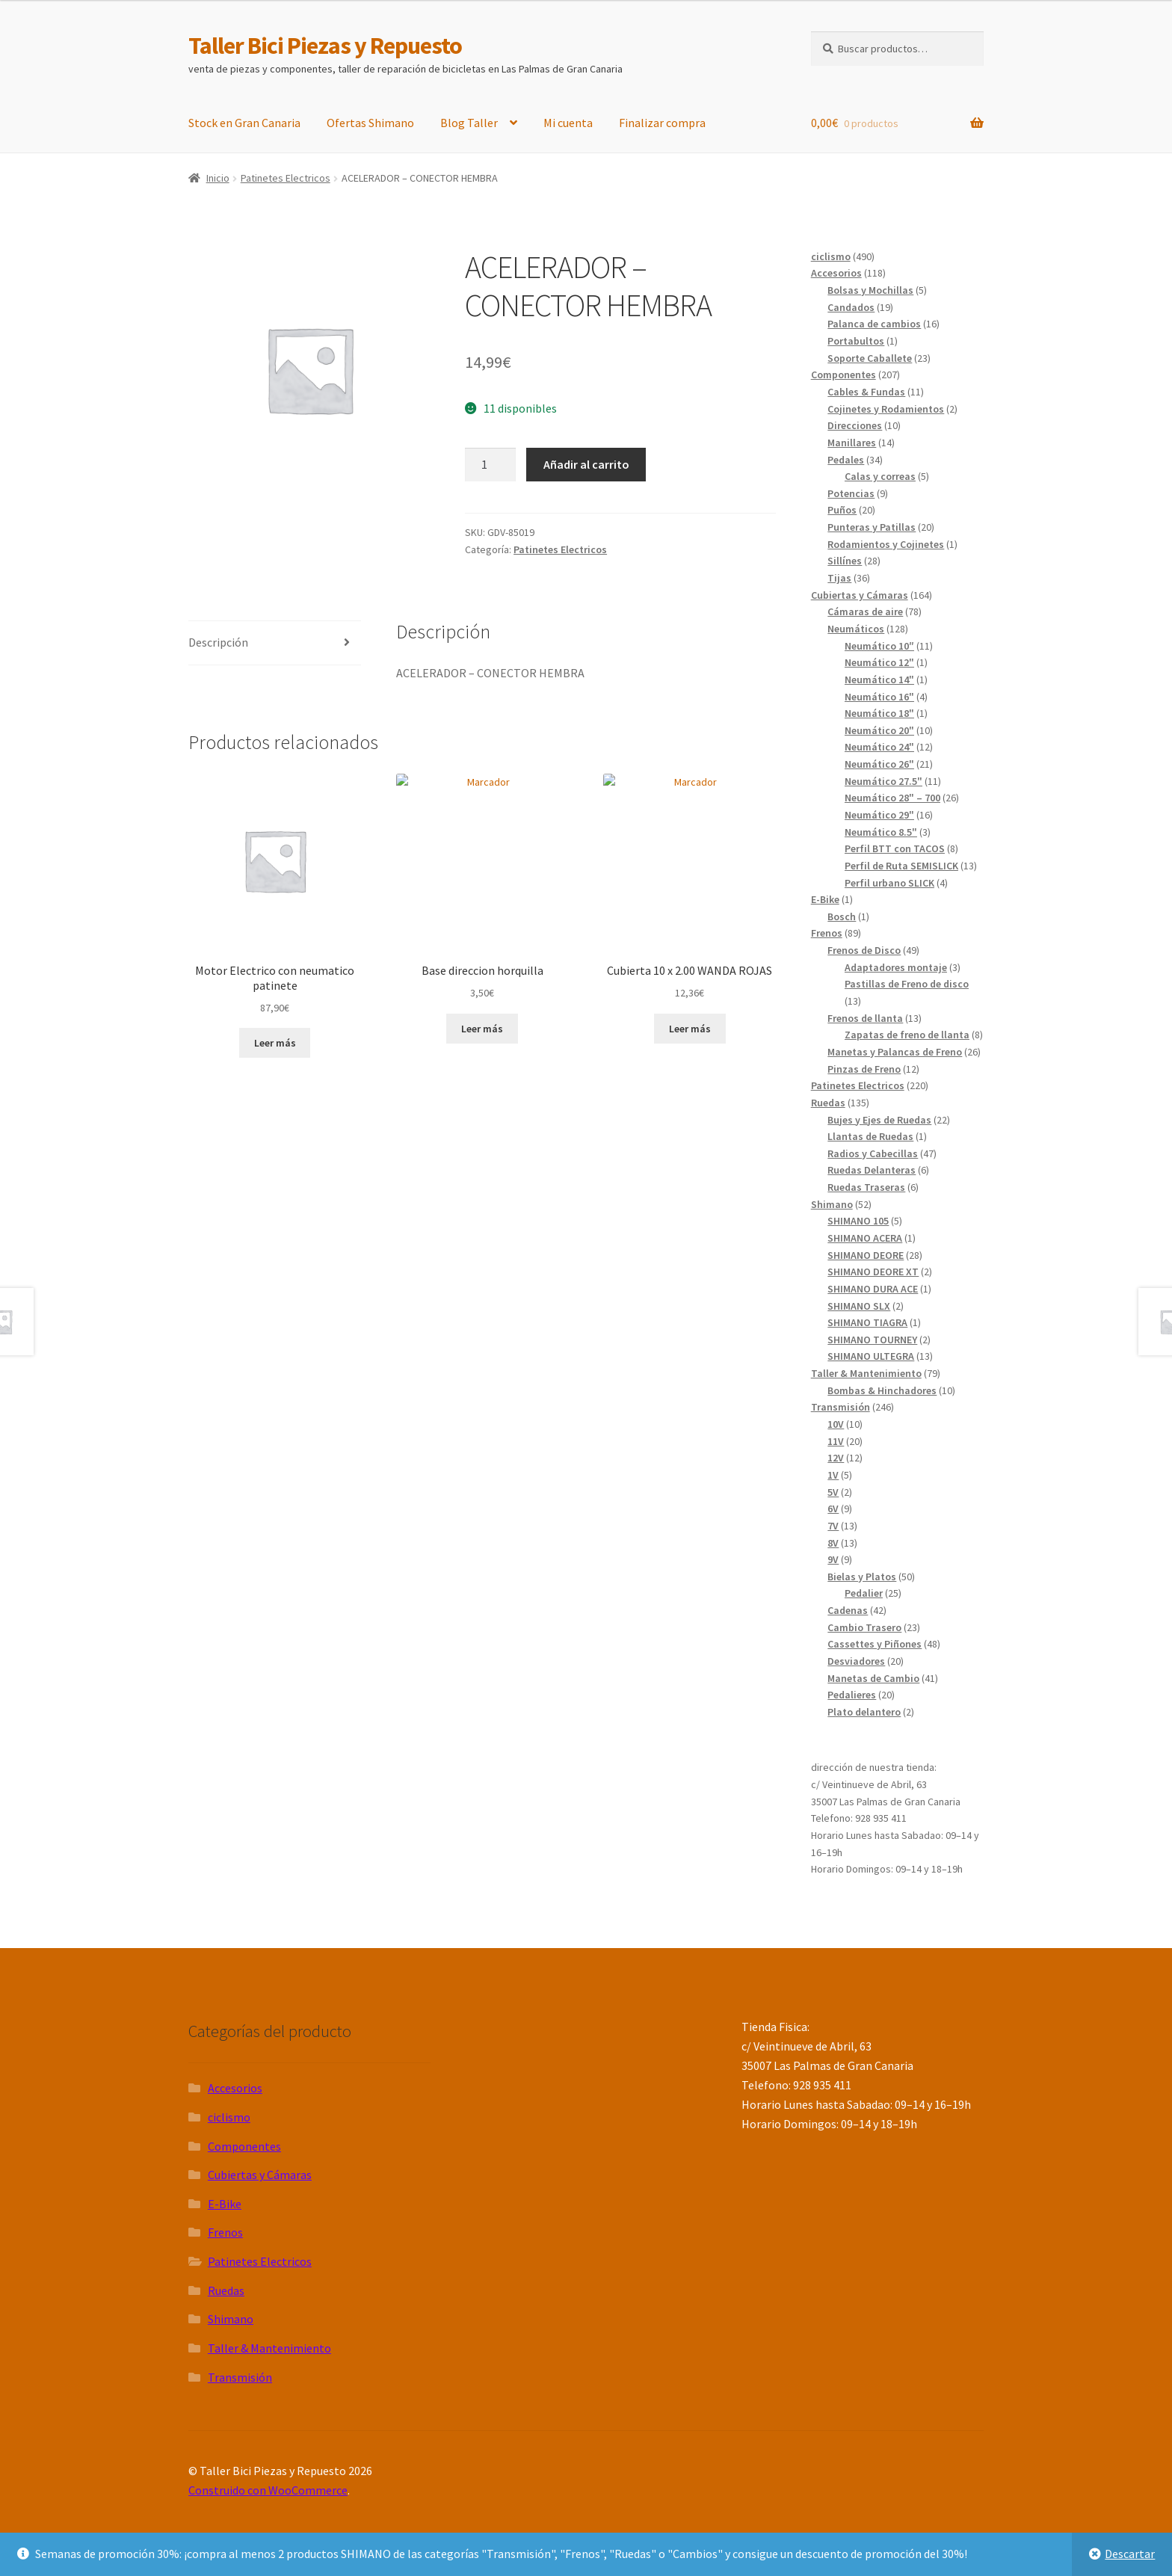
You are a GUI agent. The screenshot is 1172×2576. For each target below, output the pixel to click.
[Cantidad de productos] (490, 465)
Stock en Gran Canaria (244, 122)
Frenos (225, 2232)
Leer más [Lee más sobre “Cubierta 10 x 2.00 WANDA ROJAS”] (690, 1028)
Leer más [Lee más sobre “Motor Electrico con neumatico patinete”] (275, 1043)
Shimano (230, 2318)
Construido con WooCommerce (268, 2490)
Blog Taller (469, 122)
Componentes (244, 2146)
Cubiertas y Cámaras (260, 2174)
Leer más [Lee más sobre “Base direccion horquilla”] (482, 1028)
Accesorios (235, 2087)
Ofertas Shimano (370, 122)
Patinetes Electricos (285, 178)
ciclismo (229, 2117)
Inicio (217, 178)
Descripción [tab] (218, 642)
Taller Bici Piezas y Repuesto (325, 46)
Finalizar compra (662, 122)
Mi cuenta (568, 122)
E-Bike (224, 2203)
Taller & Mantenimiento (269, 2348)
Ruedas (226, 2290)
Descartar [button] (1130, 2553)
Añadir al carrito (586, 464)
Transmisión (240, 2377)
